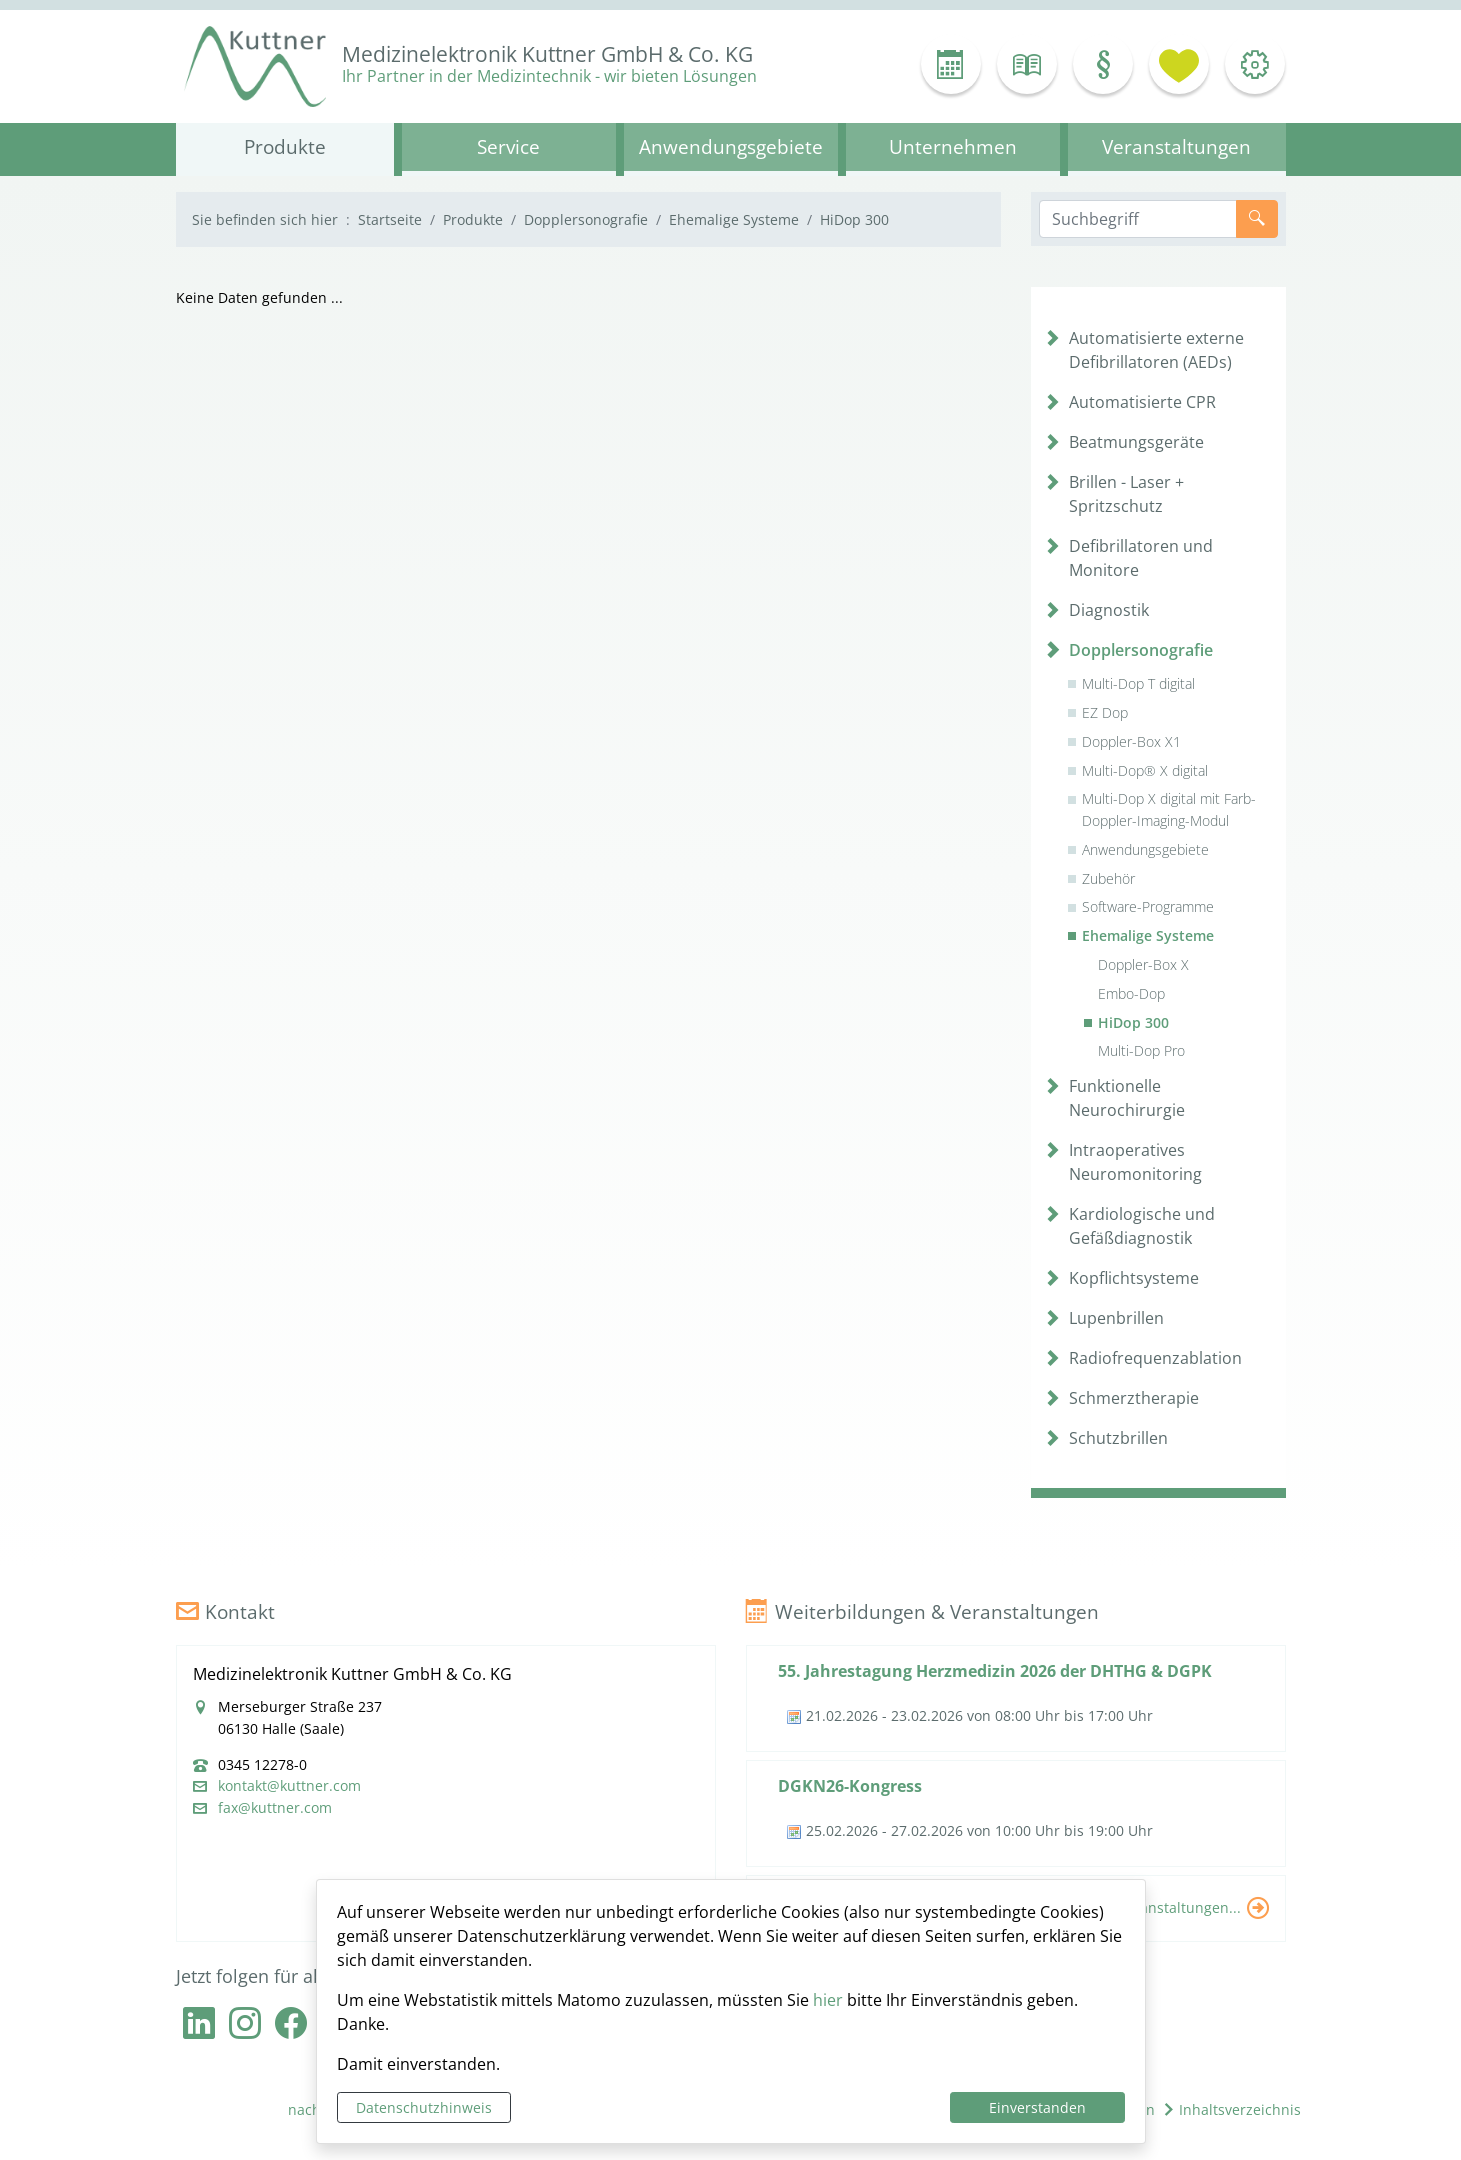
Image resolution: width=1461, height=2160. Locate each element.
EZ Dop (1105, 712)
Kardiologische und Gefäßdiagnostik (1142, 1226)
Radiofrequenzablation (1155, 1358)
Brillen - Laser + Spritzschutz (1126, 494)
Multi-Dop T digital (1138, 683)
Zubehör (1108, 878)
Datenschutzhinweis (424, 2107)
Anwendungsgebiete (1145, 849)
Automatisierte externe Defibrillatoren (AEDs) (1156, 350)
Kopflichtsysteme (1134, 1278)
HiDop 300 (1133, 1022)
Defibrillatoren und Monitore (1141, 558)
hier (828, 2000)
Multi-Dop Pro (1141, 1050)
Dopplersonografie (586, 219)
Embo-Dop (1131, 993)
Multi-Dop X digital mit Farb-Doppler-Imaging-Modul (1169, 809)
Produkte (473, 219)
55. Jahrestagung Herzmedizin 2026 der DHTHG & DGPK (995, 1671)
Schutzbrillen (1118, 1438)
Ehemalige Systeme (734, 219)
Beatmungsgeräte (1136, 442)
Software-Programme (1148, 906)
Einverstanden (1037, 2107)
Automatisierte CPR (1142, 402)
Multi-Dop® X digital (1145, 770)
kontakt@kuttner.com (289, 1786)
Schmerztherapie (1134, 1398)
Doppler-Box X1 (1131, 741)
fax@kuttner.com (275, 1808)
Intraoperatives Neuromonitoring (1135, 1162)
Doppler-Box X (1143, 964)
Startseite (390, 219)
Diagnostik (1109, 610)
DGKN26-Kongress (850, 1786)
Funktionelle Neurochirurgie (1127, 1098)
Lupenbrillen (1116, 1318)
